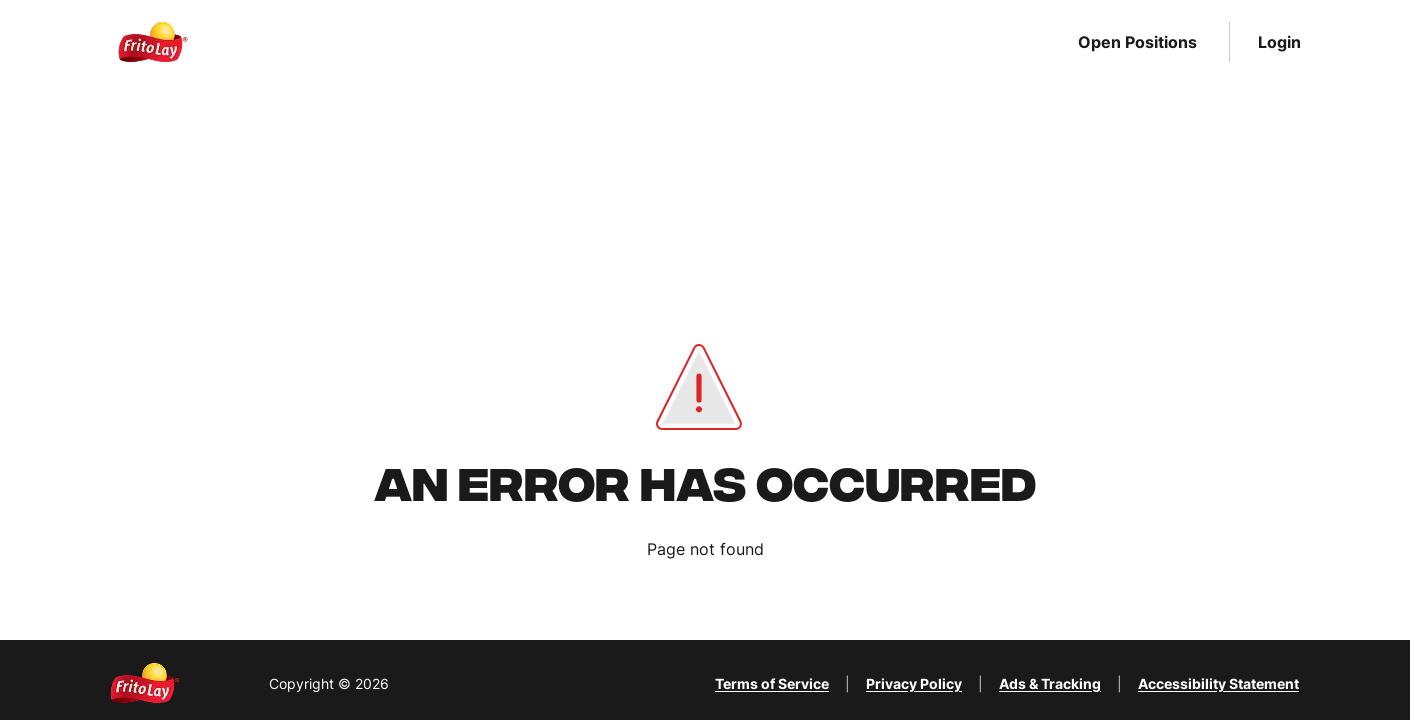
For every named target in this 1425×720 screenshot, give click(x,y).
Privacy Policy (914, 683)
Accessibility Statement (1218, 683)
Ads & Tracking (1050, 683)
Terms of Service (772, 683)
